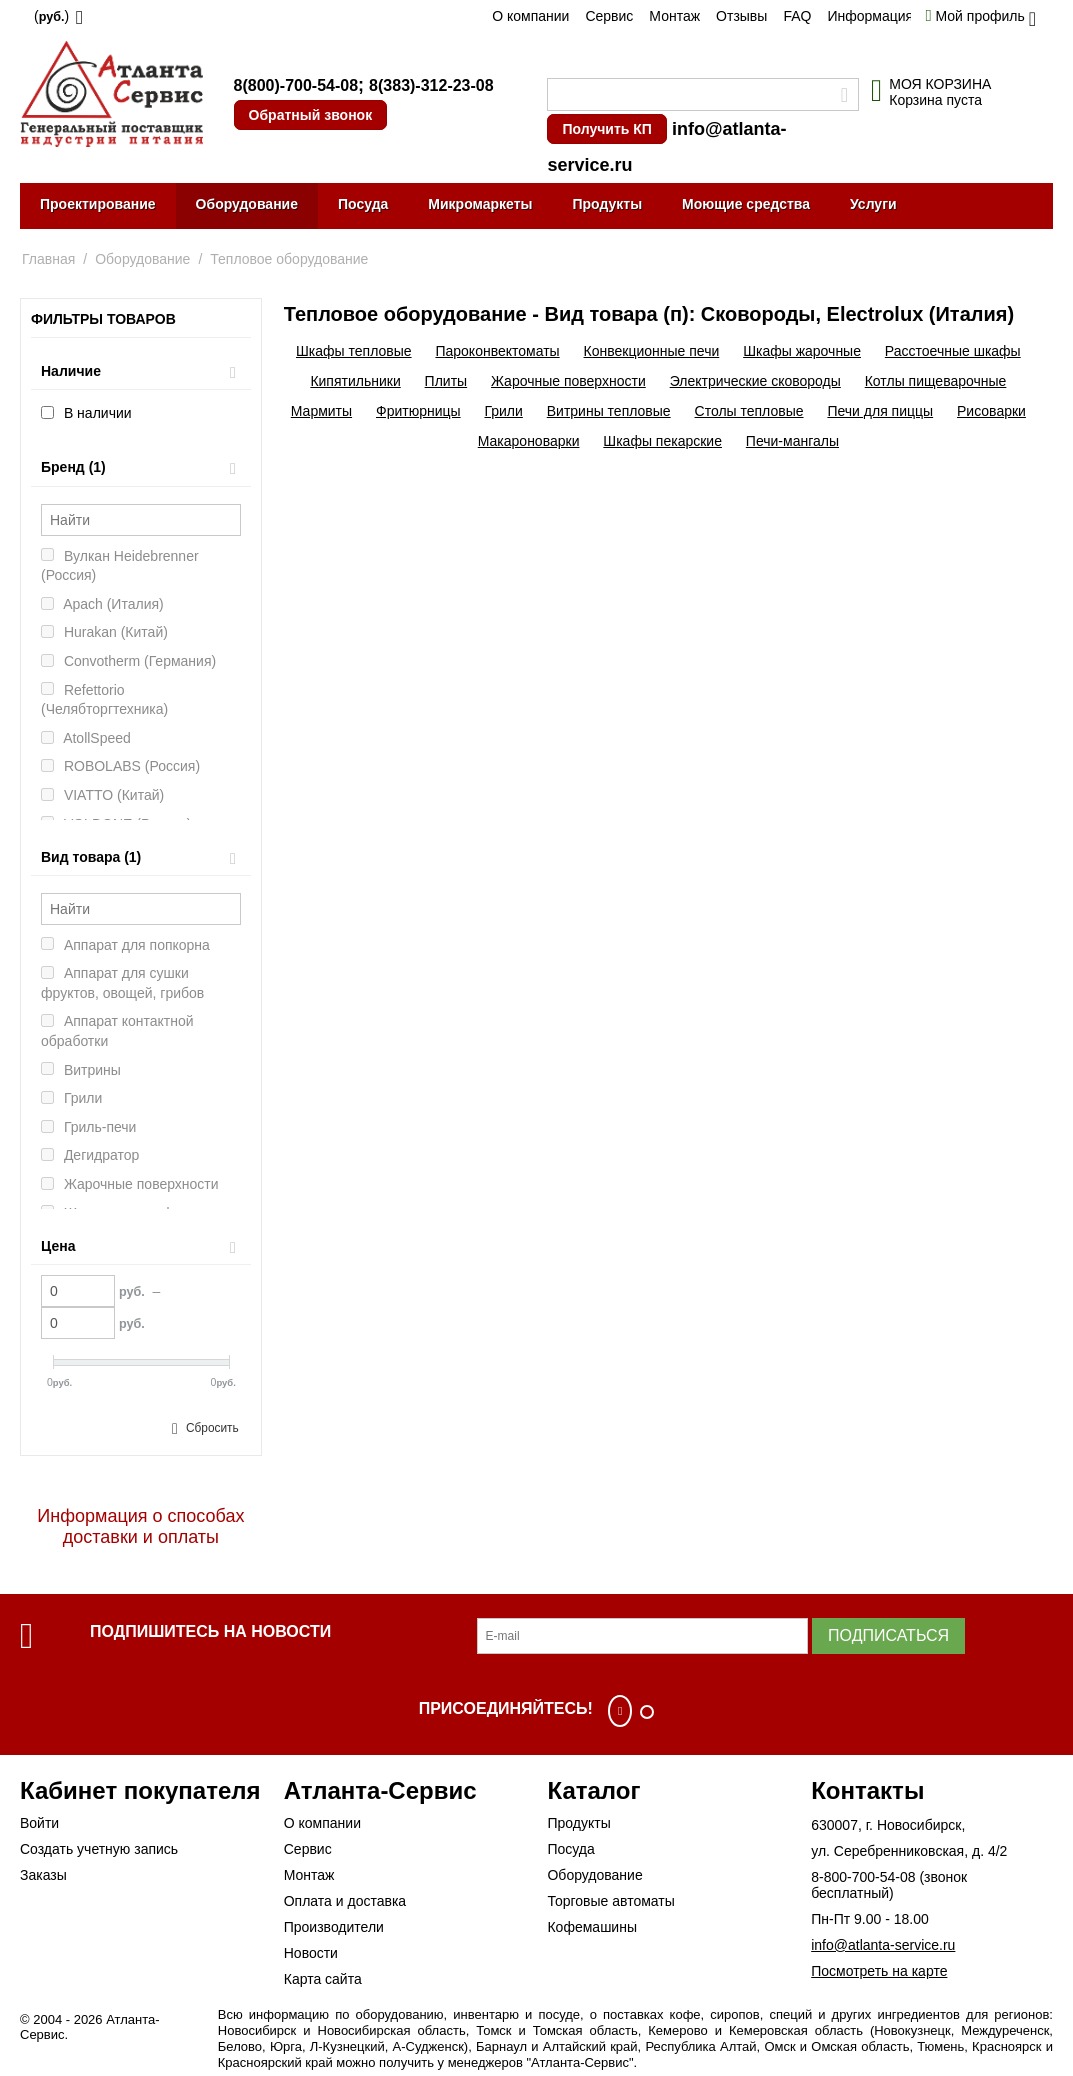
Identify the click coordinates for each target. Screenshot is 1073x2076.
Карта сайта (323, 1979)
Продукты (607, 204)
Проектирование (98, 204)
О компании (530, 16)
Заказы (43, 1875)
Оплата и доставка (345, 1901)
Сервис (609, 16)
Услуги (873, 204)
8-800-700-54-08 (863, 1877)
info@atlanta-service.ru (883, 1945)
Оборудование (247, 204)
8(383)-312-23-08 (431, 85)
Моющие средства (746, 204)
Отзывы (741, 16)
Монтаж (674, 16)
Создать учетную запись (99, 1849)
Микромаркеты (480, 204)
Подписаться (888, 1635)
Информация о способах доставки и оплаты (140, 1526)
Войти (39, 1823)
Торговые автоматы (610, 1901)
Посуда (363, 204)
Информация (870, 16)
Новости (311, 1953)
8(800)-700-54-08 (296, 85)
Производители (334, 1927)
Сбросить (212, 1428)
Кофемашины (592, 1927)
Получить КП (606, 129)
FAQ (797, 16)
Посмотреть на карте (879, 1971)
